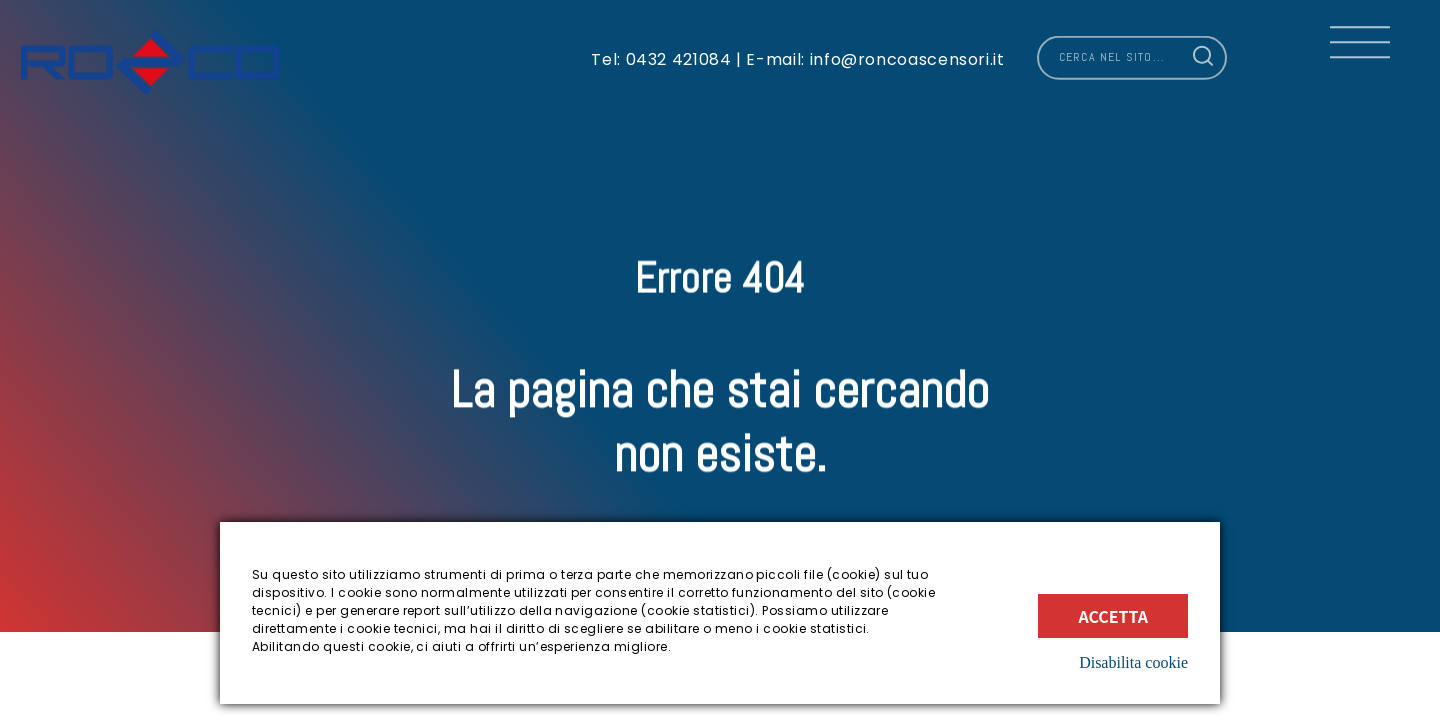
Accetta (1113, 616)
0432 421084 (679, 50)
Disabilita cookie (1133, 662)
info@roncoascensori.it (905, 50)
